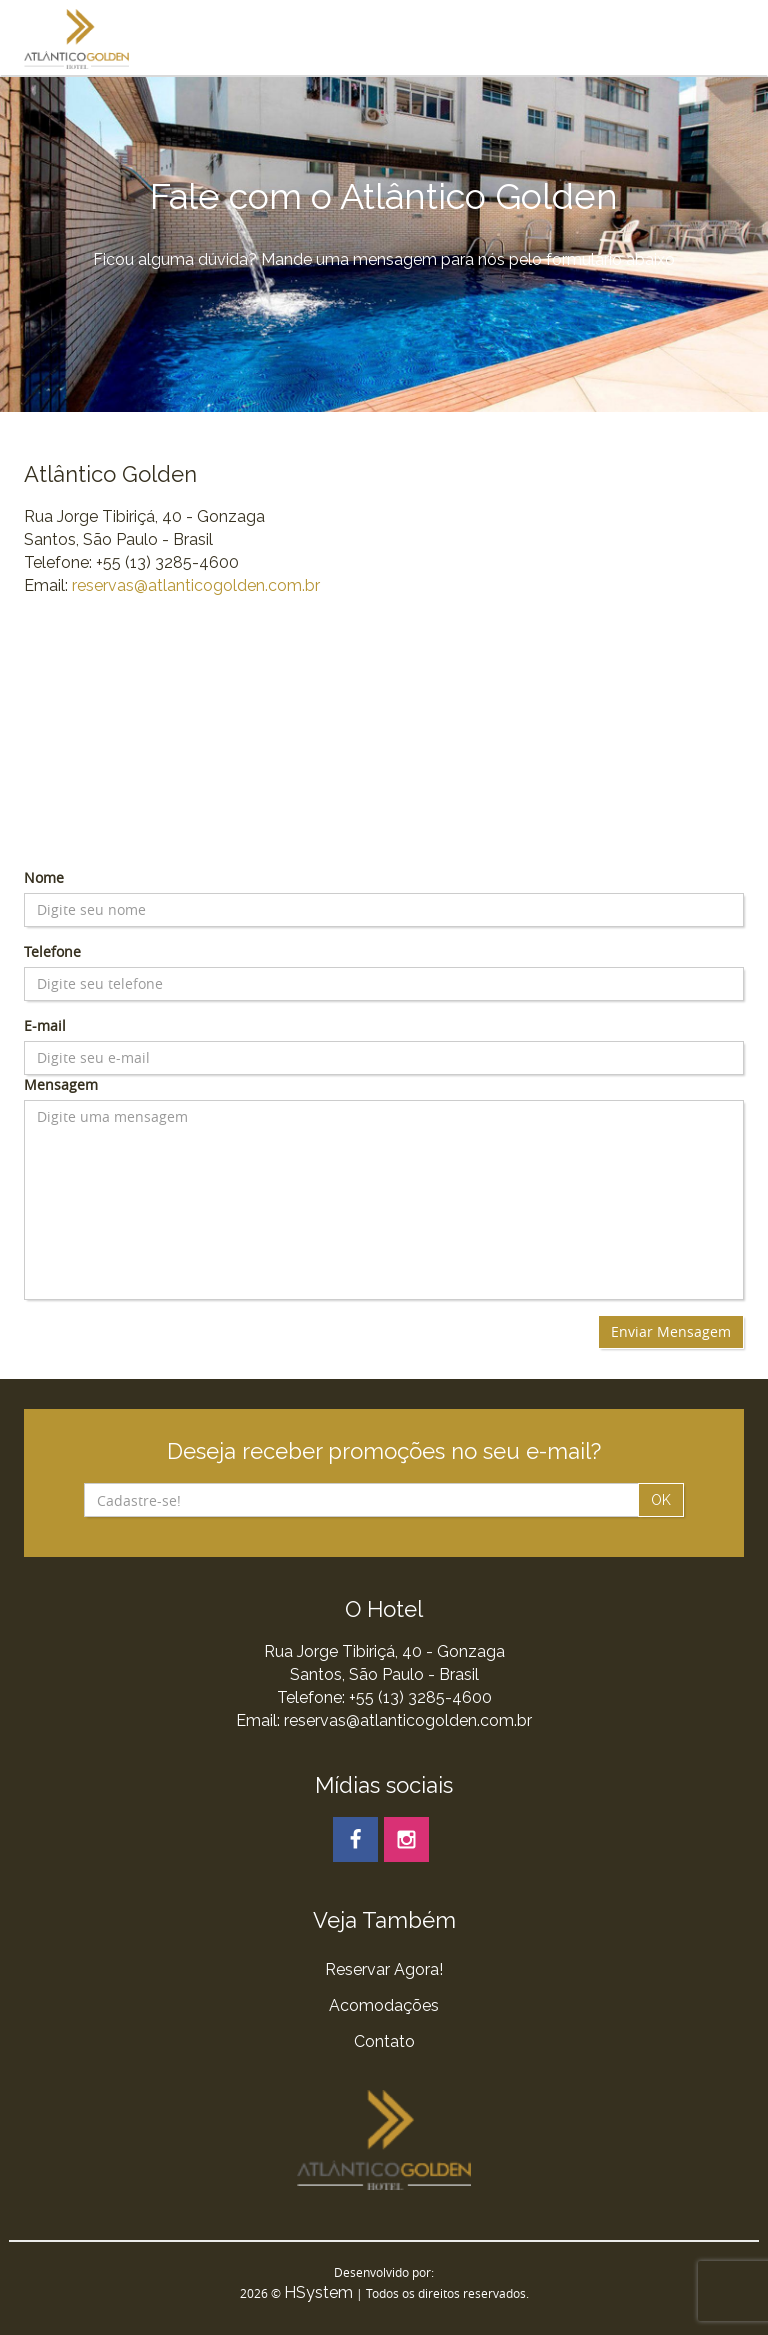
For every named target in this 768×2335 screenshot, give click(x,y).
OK (661, 1500)
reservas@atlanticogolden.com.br (196, 585)
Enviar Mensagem (671, 1331)
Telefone (52, 951)
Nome (44, 877)
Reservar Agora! (384, 1969)
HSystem (318, 2292)
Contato (384, 2041)
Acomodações (384, 2005)
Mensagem (61, 1084)
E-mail (45, 1025)
